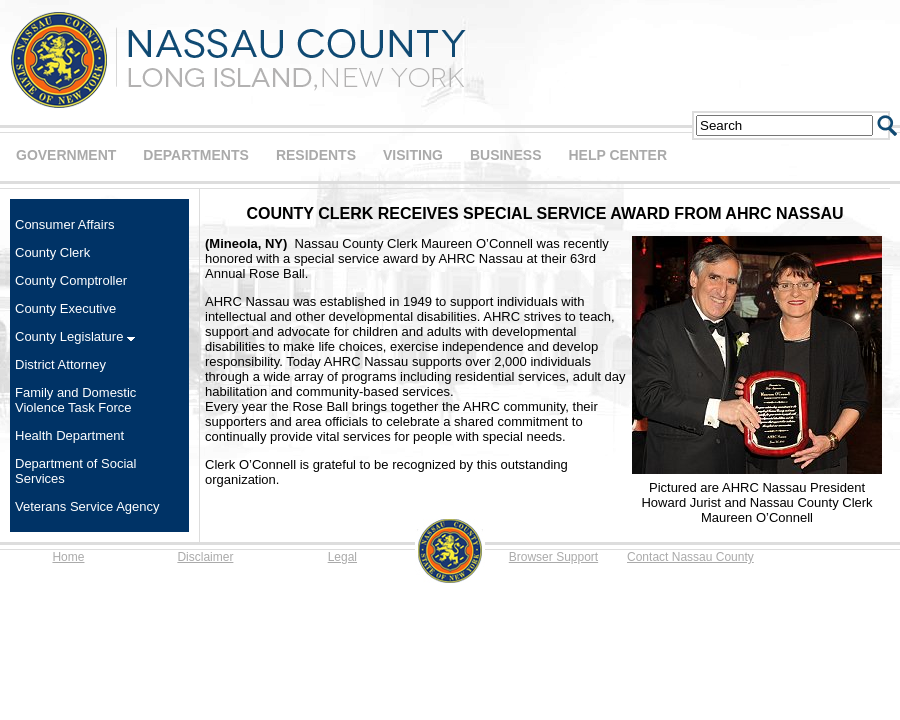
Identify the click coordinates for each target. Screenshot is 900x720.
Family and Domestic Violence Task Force (75, 400)
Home (68, 557)
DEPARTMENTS (196, 155)
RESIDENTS (316, 155)
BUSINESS (506, 155)
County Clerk (52, 252)
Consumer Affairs (64, 224)
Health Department (69, 435)
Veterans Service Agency (87, 506)
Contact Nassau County (690, 557)
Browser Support (553, 557)
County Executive (65, 308)
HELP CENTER (617, 155)
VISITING (413, 155)
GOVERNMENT (66, 155)
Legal (342, 557)
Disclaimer (205, 557)
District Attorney (60, 364)
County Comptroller (71, 280)
